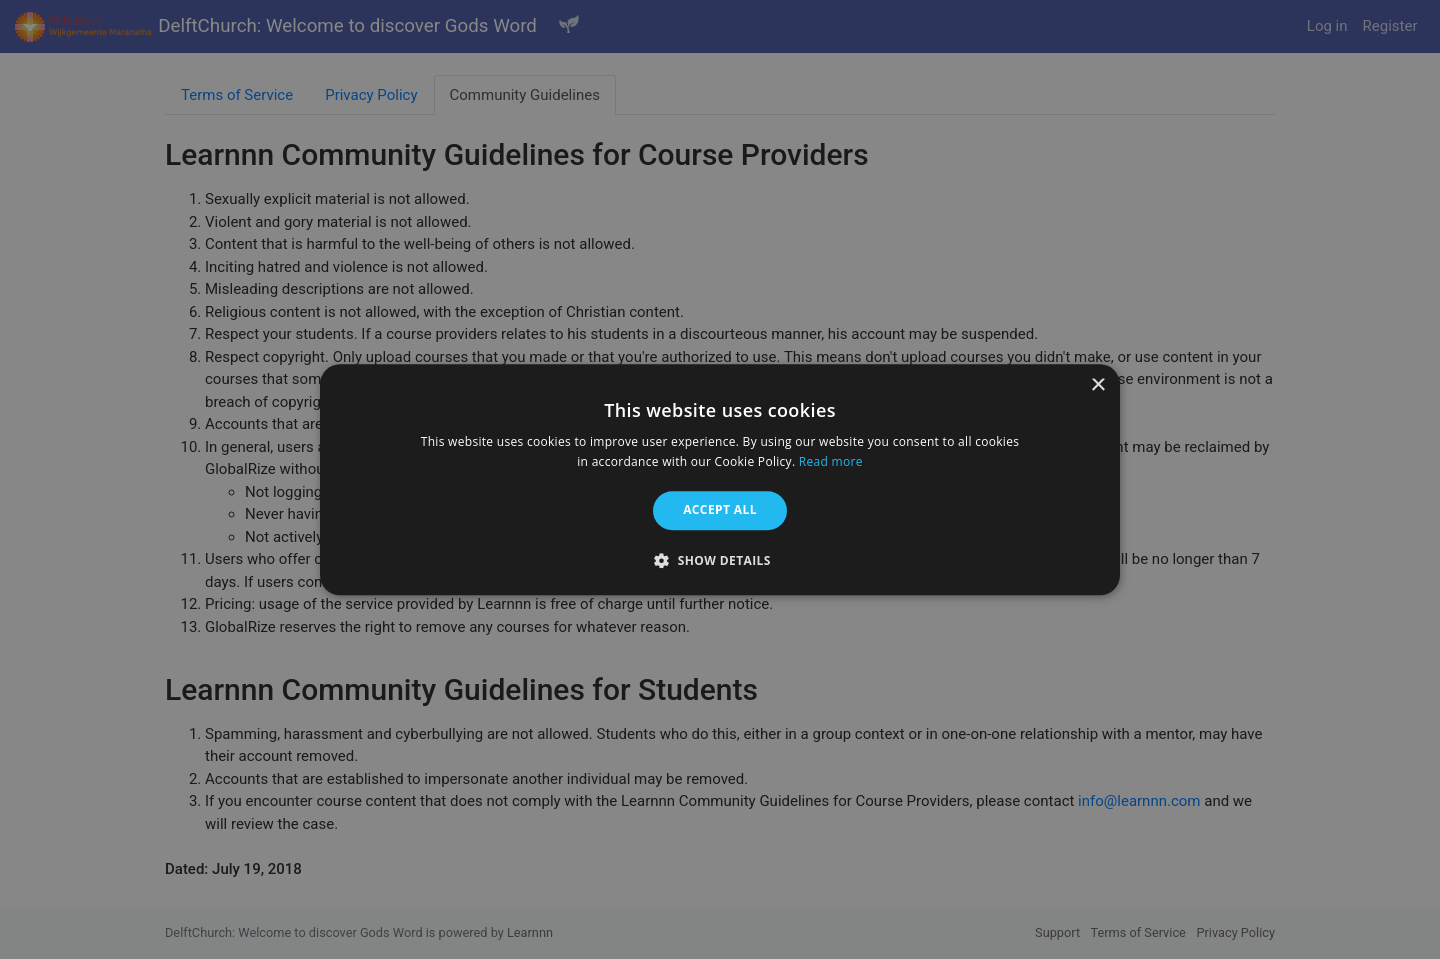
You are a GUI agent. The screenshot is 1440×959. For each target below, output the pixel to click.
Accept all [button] (720, 510)
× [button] (1097, 385)
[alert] (720, 479)
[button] (720, 560)
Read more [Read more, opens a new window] (831, 461)
